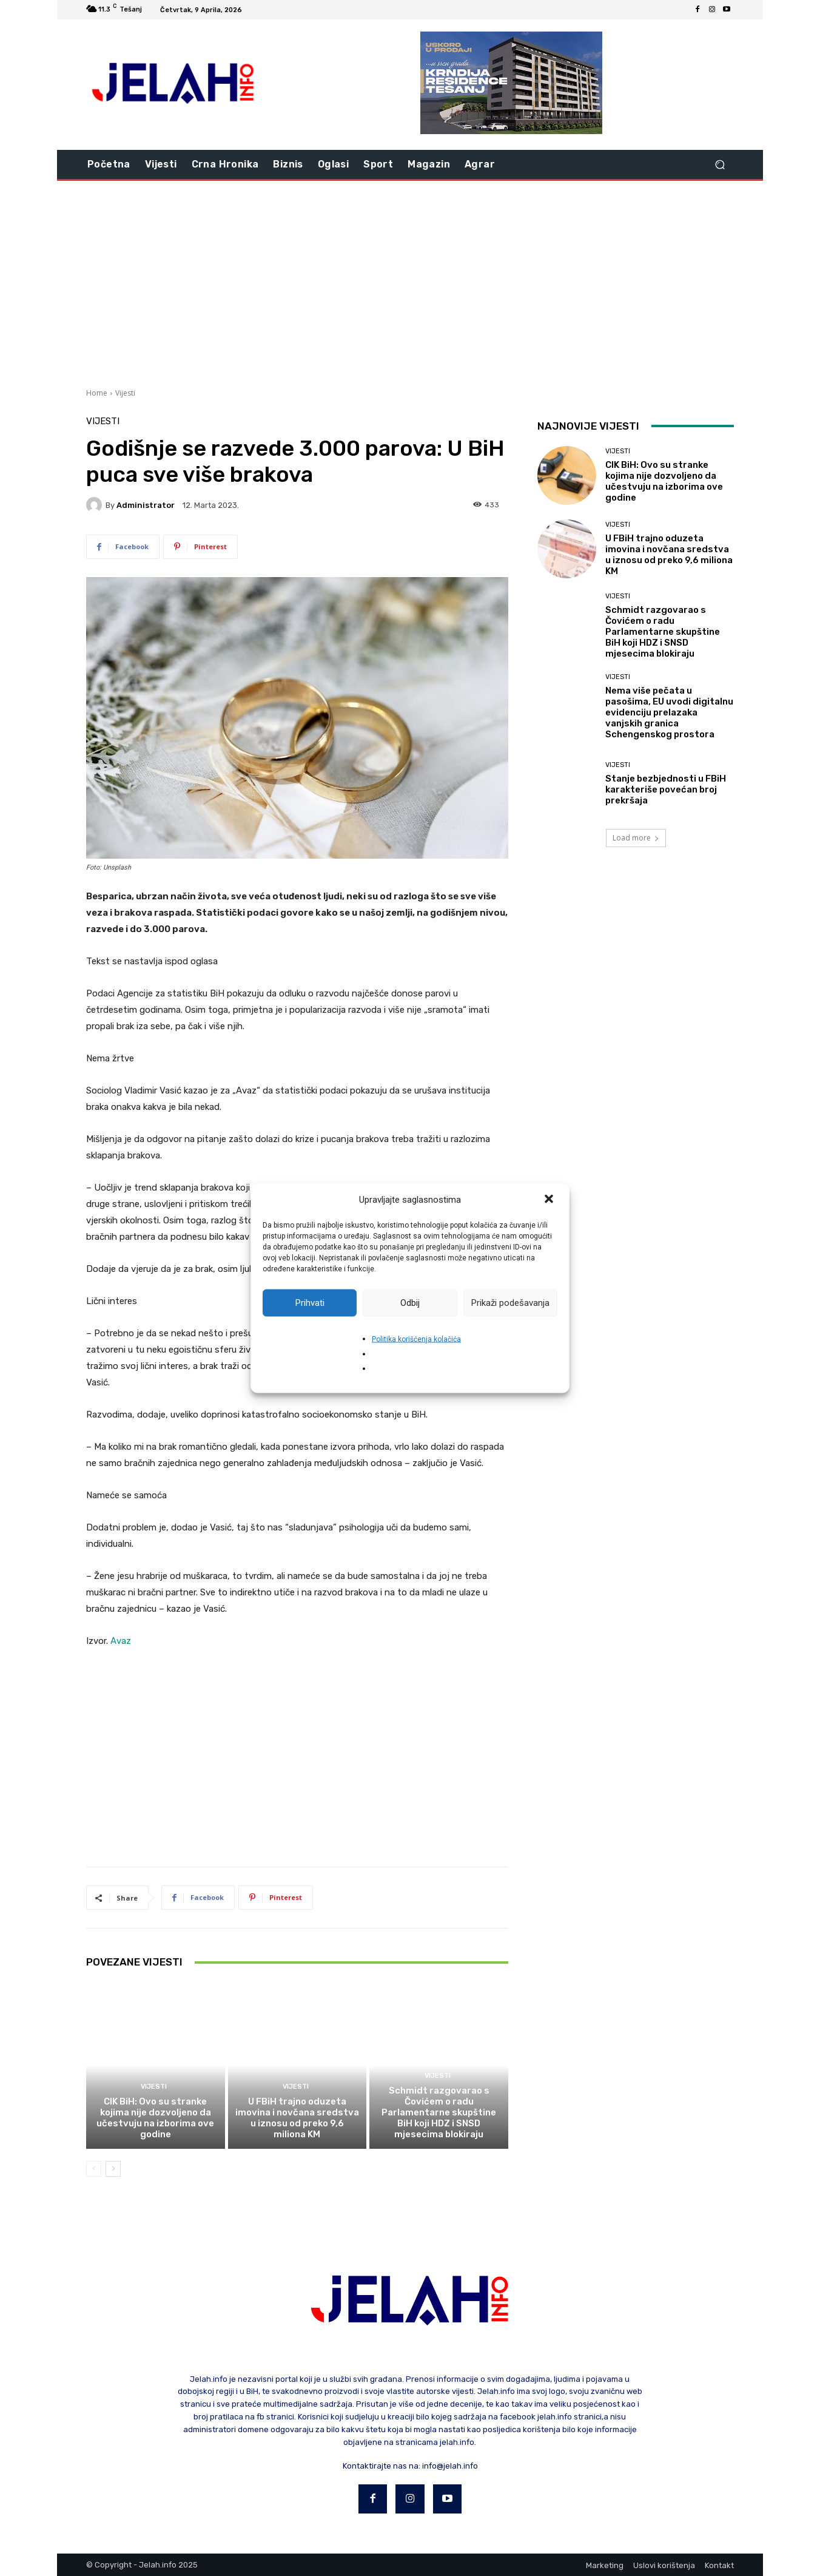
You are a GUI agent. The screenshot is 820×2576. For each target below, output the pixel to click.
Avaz (120, 1640)
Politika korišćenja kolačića (416, 1338)
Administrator (145, 505)
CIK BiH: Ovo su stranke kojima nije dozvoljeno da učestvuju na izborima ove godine (155, 2118)
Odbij (410, 1302)
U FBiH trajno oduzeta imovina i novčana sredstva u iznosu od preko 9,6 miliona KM (297, 2118)
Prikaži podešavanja (510, 1302)
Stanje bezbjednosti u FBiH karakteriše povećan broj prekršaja (665, 789)
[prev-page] (93, 2169)
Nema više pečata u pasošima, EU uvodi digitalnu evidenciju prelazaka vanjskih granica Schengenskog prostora (669, 712)
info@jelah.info (450, 2465)
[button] (550, 1199)
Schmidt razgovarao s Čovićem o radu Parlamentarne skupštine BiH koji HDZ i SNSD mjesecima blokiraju (438, 2112)
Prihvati (309, 1302)
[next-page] (113, 2169)
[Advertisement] (410, 283)
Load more (636, 838)
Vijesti (125, 393)
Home (96, 393)
